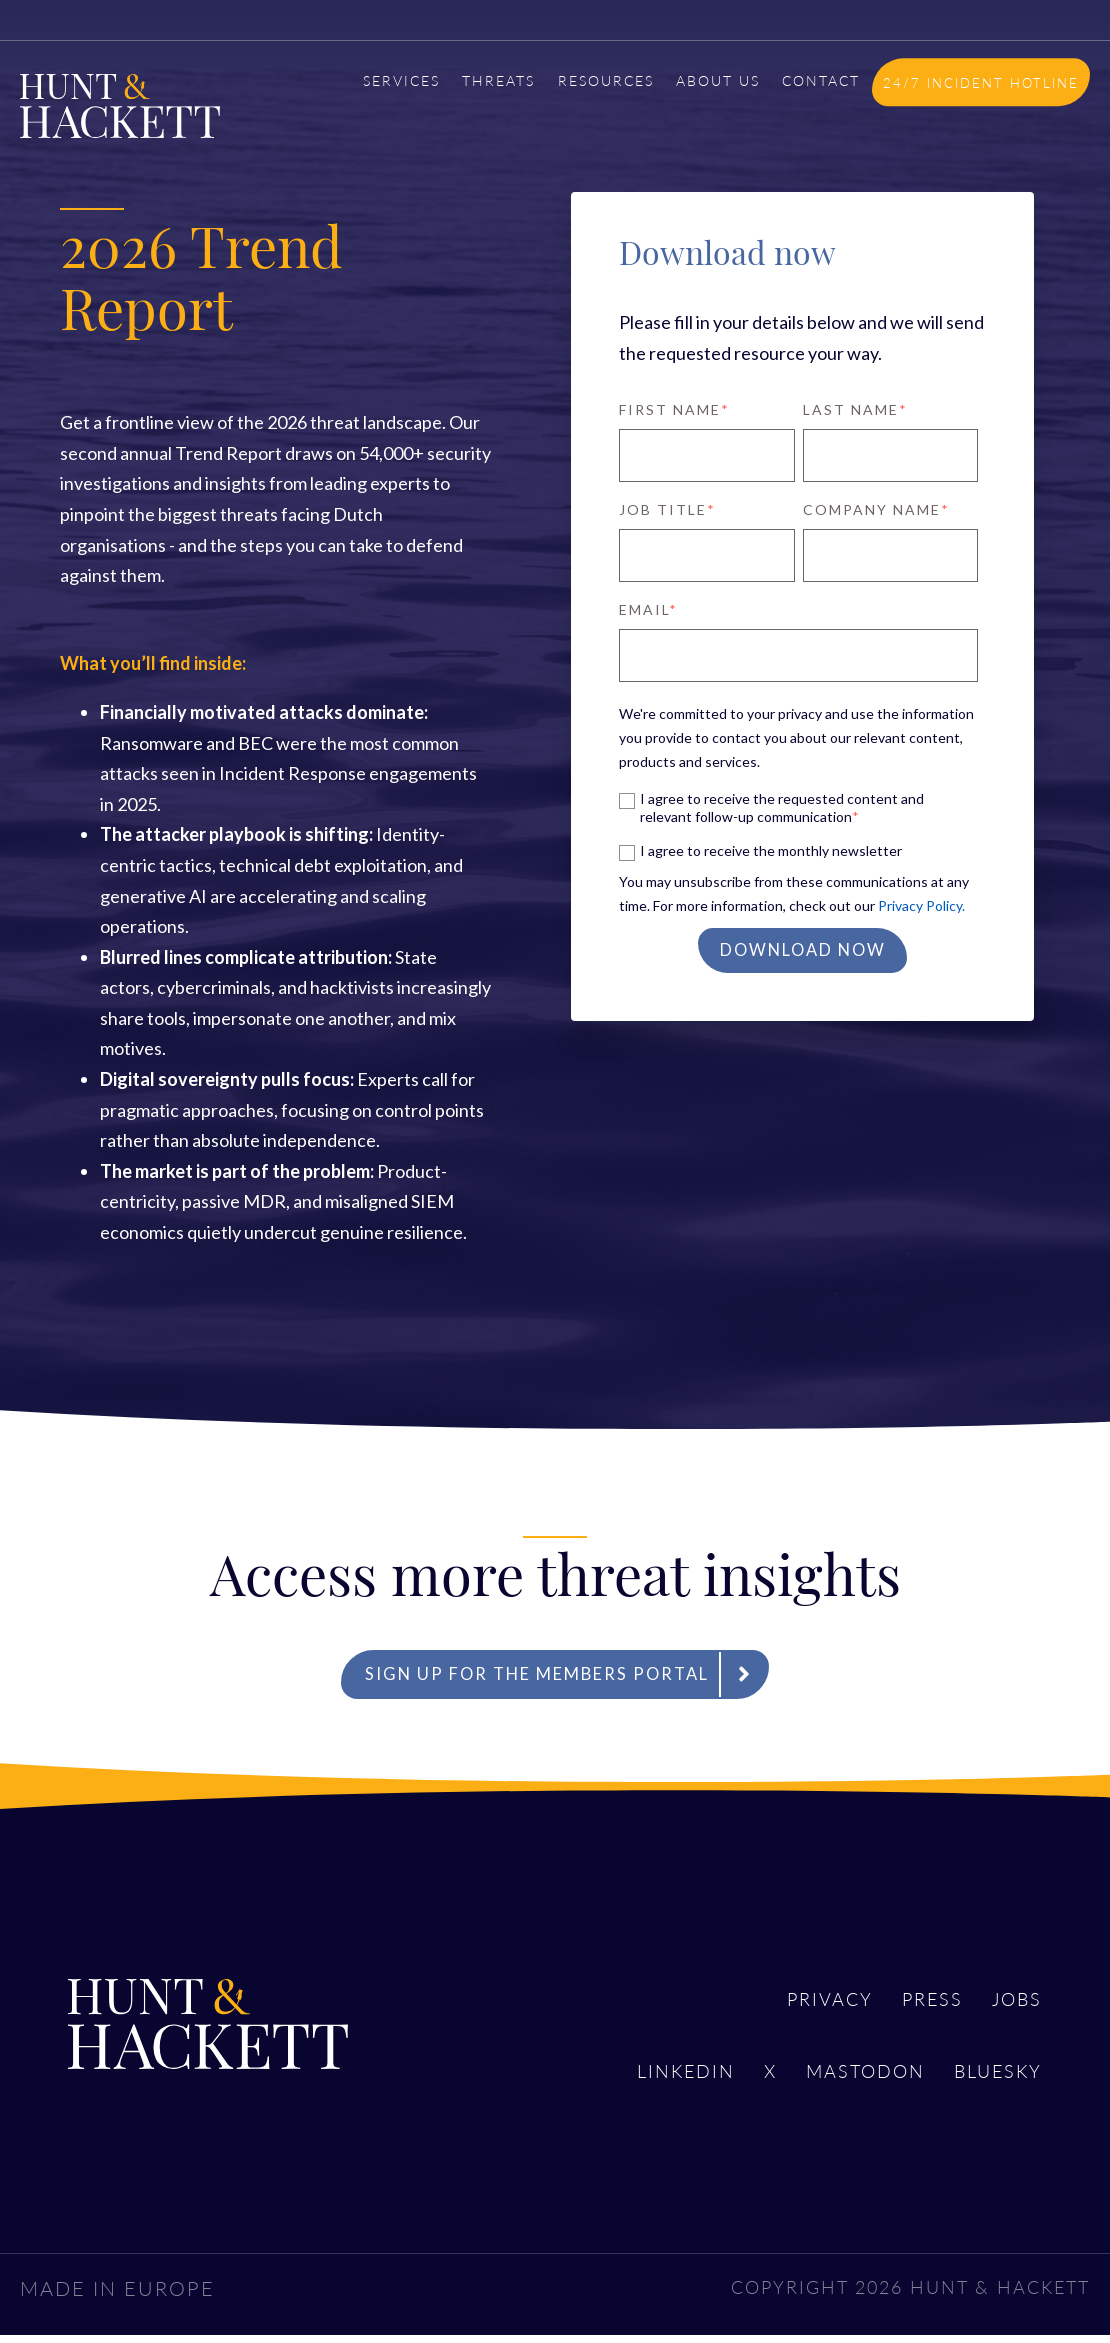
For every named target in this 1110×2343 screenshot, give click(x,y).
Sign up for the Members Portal (567, 1677)
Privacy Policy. (921, 905)
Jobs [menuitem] (1014, 2005)
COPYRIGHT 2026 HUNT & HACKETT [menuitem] (890, 2293)
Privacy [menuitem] (807, 2005)
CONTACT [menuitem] (821, 80)
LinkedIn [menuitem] (649, 2081)
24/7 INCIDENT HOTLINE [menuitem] (981, 82)
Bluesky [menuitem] (992, 2081)
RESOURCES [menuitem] (606, 80)
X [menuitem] (741, 2081)
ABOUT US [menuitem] (718, 80)
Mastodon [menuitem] (845, 2081)
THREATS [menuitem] (498, 80)
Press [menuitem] (920, 2005)
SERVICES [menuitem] (401, 80)
